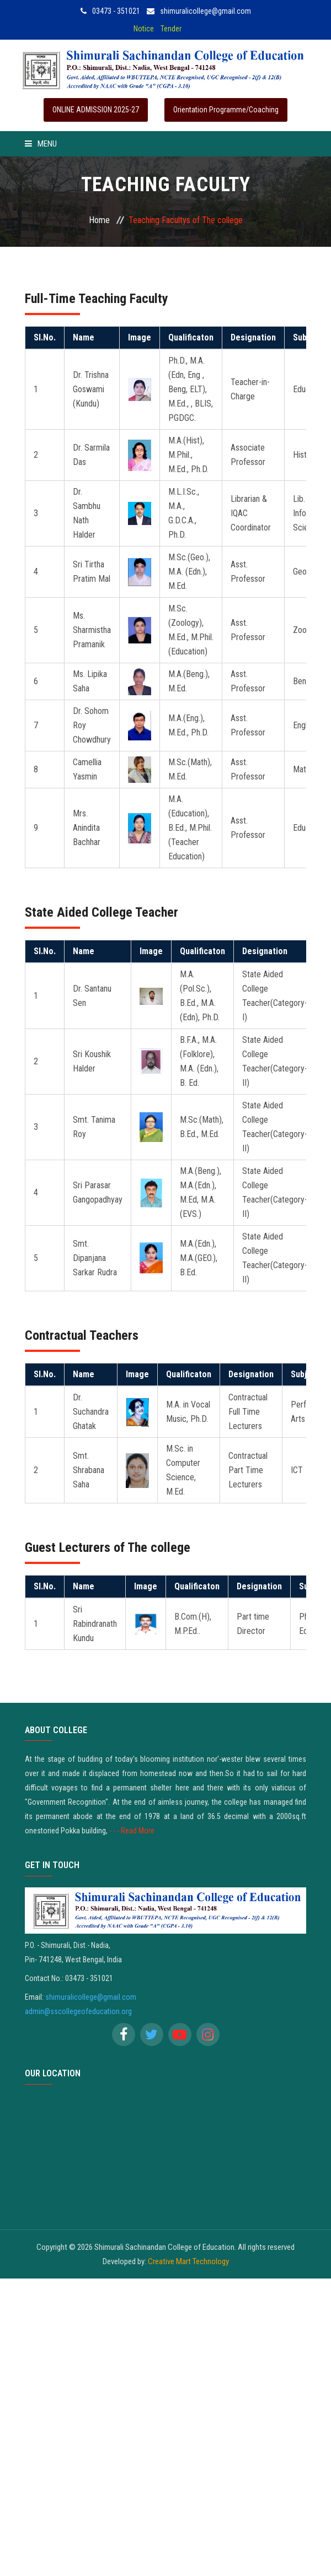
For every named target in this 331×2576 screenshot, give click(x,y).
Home (99, 220)
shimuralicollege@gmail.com (199, 11)
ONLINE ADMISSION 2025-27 (95, 109)
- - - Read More (131, 1830)
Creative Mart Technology (188, 2261)
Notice (144, 28)
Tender (171, 28)
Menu (41, 144)
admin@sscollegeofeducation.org (78, 2011)
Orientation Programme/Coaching (226, 109)
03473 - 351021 (110, 11)
